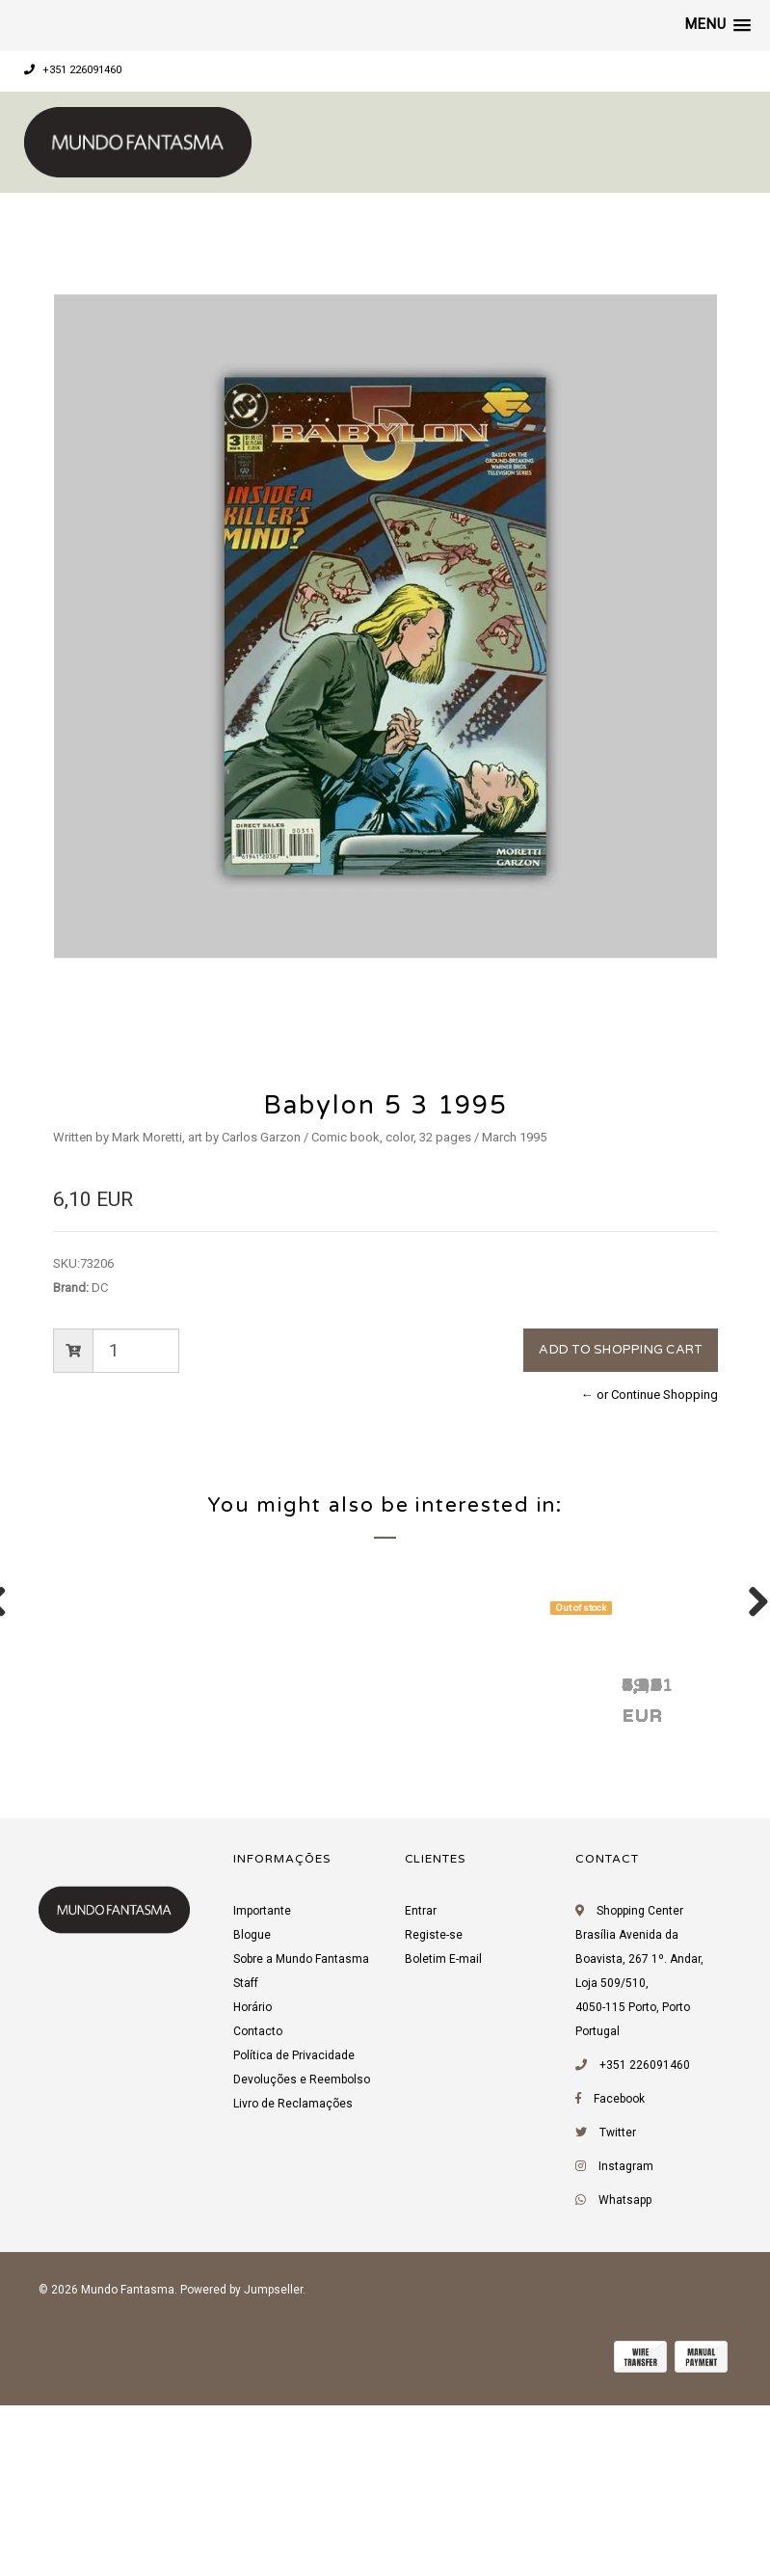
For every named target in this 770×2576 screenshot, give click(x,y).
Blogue (252, 2178)
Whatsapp (624, 2443)
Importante (262, 2153)
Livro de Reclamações (293, 2346)
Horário (252, 2250)
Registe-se (434, 2178)
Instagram (625, 2409)
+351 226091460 (72, 70)
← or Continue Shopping (649, 1394)
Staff (245, 2226)
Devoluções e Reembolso (301, 2322)
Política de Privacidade (294, 2298)
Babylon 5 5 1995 (412, 1926)
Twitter (617, 2375)
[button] (718, 25)
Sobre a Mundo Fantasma (301, 2202)
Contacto (257, 2274)
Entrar (421, 2153)
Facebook (619, 2341)
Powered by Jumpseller (241, 2532)
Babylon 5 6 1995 (133, 1926)
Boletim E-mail (443, 2202)
